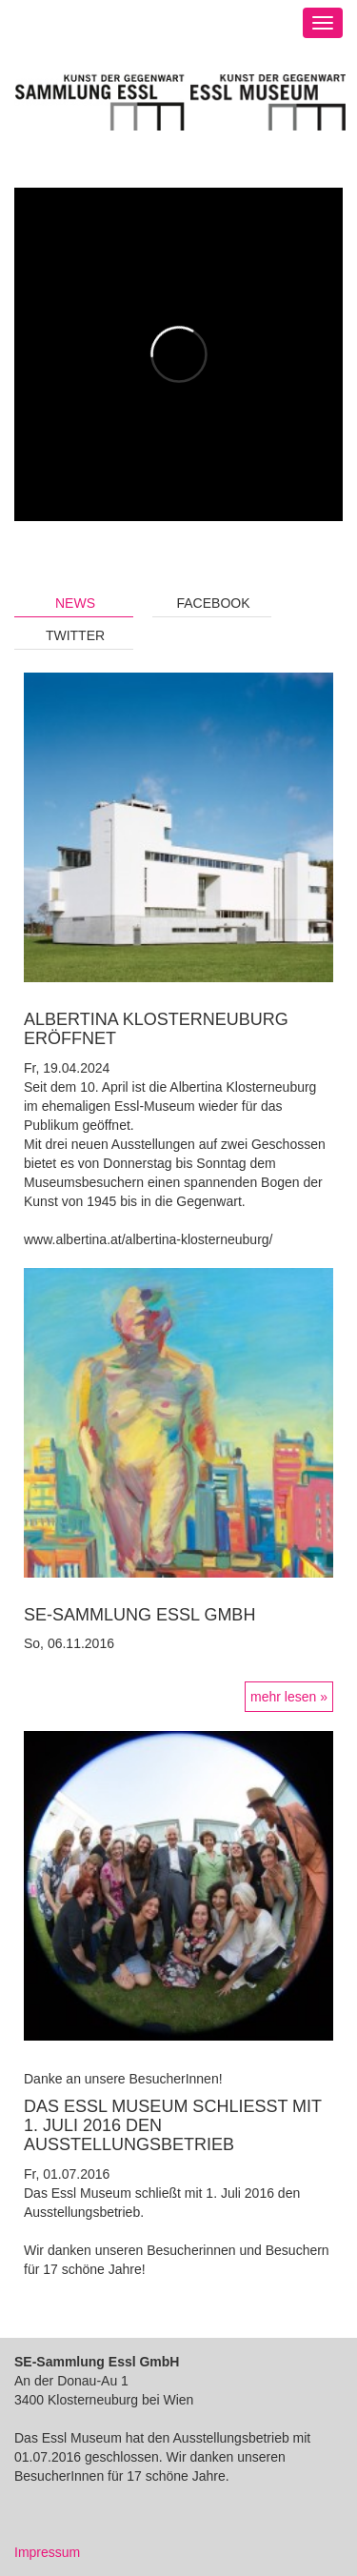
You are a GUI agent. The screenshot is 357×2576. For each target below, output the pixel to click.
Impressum (47, 2552)
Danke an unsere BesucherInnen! (123, 2078)
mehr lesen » (288, 1696)
